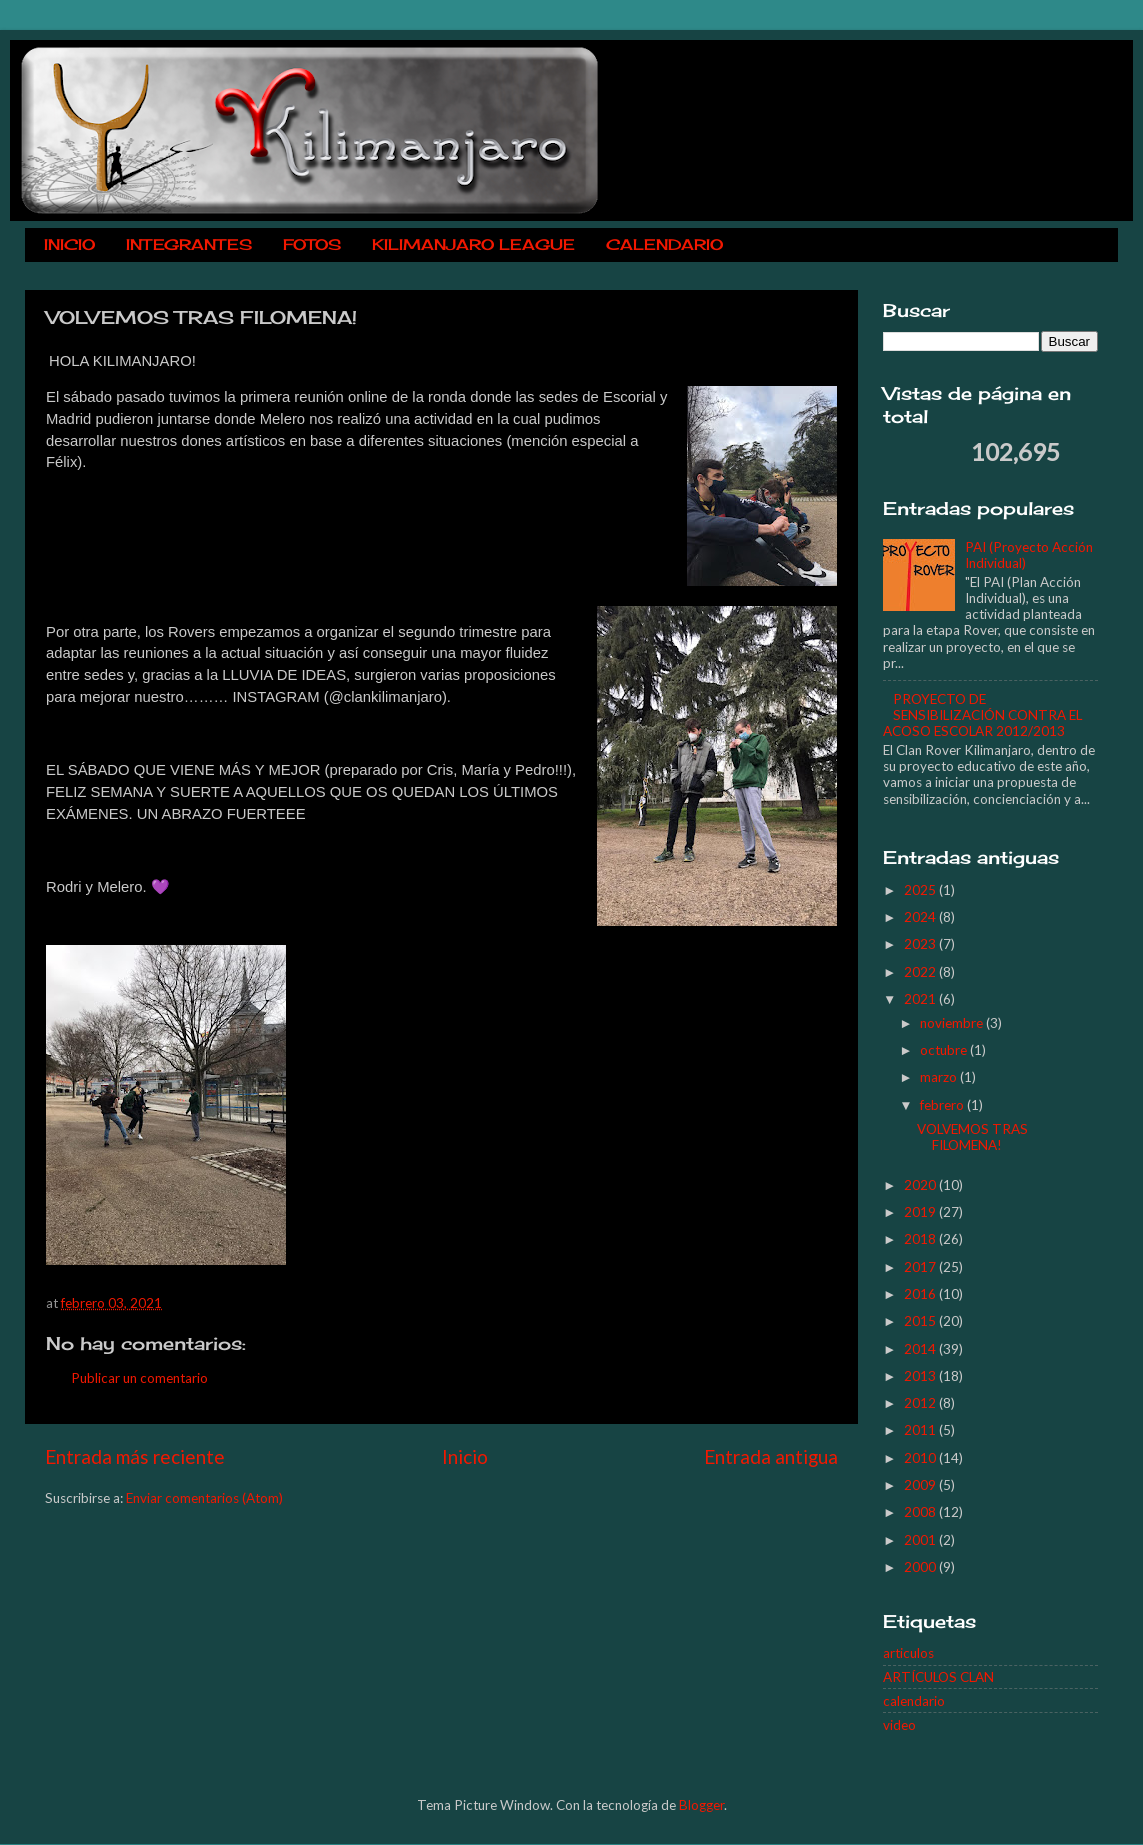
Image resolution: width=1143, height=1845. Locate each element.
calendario (914, 1701)
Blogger (701, 1805)
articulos (908, 1653)
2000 (921, 1567)
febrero (943, 1105)
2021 (921, 999)
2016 (921, 1294)
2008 (921, 1512)
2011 (921, 1430)
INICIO (69, 244)
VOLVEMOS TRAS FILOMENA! (972, 1137)
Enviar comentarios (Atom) (204, 1498)
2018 (921, 1239)
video (899, 1725)
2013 (921, 1376)
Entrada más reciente (135, 1456)
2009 (921, 1485)
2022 (921, 972)
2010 (921, 1458)
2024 (921, 917)
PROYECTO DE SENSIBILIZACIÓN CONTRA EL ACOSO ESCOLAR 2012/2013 (982, 715)
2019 (921, 1212)
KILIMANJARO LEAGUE (473, 244)
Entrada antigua (771, 1456)
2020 (921, 1185)
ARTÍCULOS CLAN (938, 1677)
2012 (921, 1403)
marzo (940, 1077)
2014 (921, 1349)
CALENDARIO (664, 244)
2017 (921, 1267)
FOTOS (312, 244)
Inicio (465, 1456)
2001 (921, 1540)
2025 (921, 890)
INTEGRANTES (189, 244)
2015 (921, 1321)
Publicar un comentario (139, 1378)
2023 (921, 944)
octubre (945, 1050)
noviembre (953, 1023)
